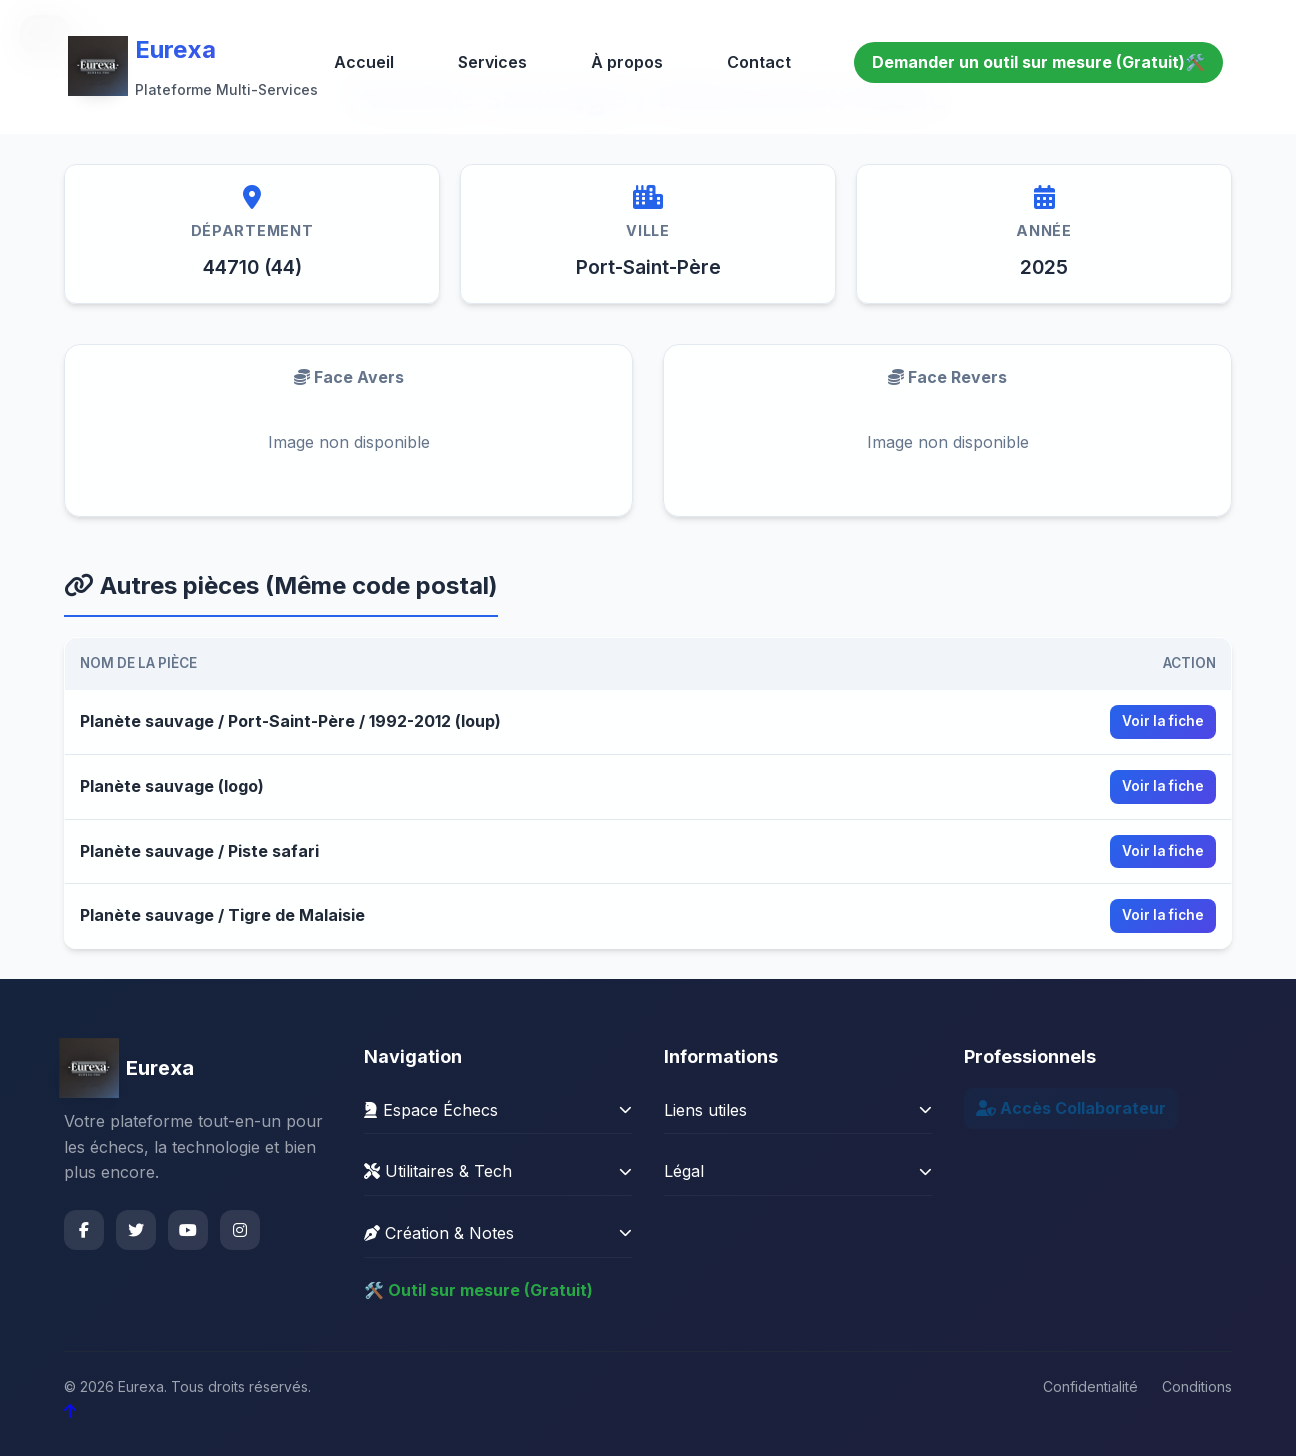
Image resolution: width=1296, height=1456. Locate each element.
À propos (627, 62)
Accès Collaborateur (1071, 1108)
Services (492, 62)
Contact (759, 62)
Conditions (1197, 1386)
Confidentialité (1090, 1386)
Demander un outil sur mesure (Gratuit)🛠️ (1038, 62)
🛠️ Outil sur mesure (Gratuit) (478, 1290)
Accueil (364, 62)
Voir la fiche (1163, 721)
